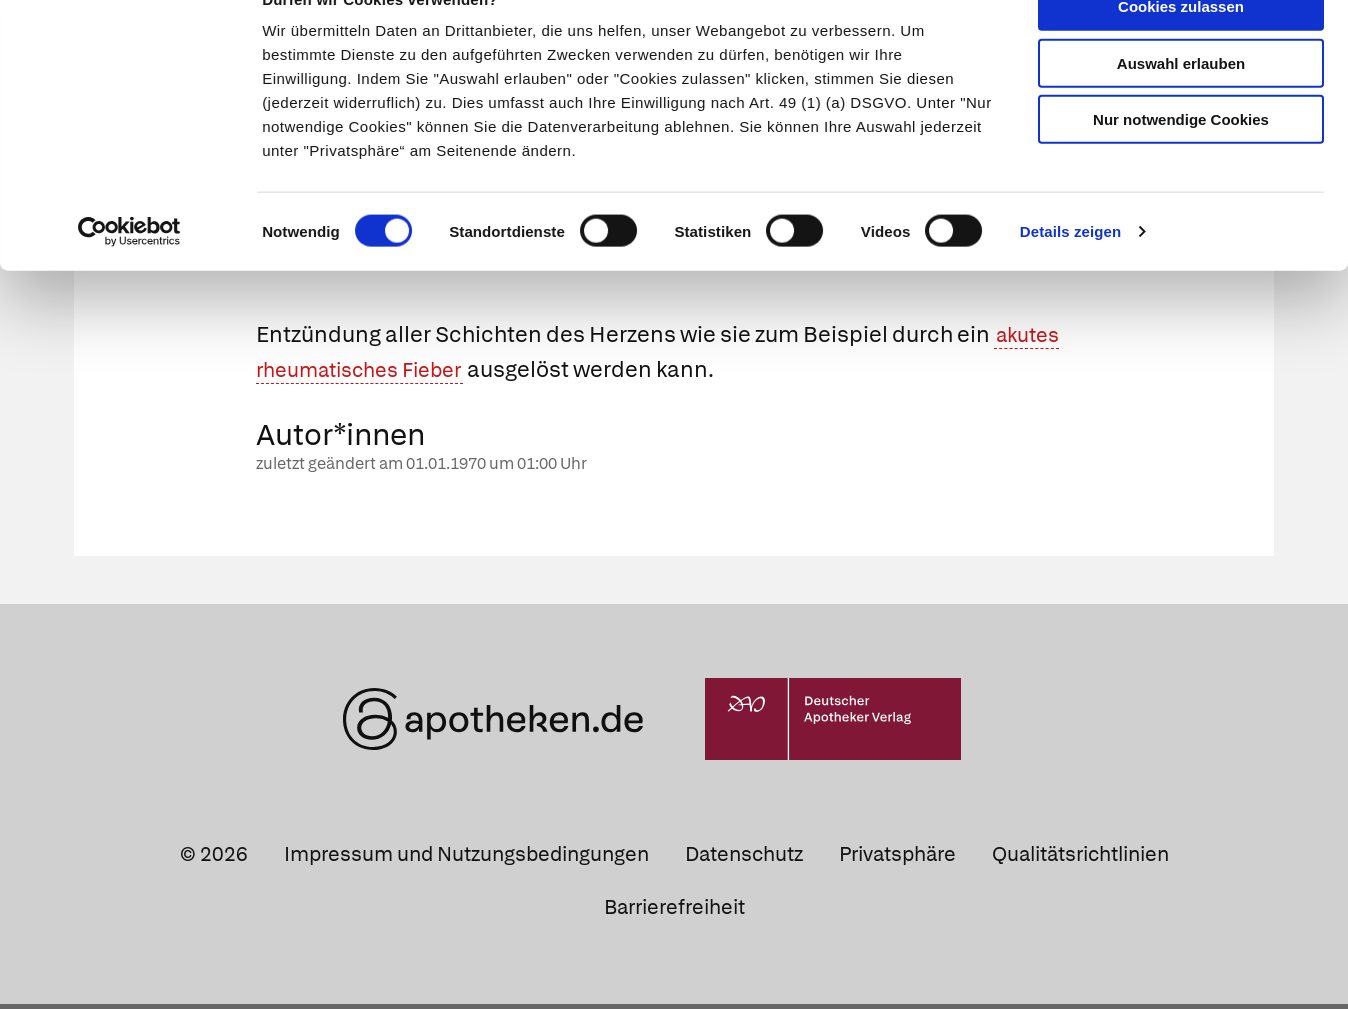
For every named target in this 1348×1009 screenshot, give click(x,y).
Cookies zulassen (1181, 48)
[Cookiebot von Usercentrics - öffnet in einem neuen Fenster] (129, 274)
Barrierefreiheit (674, 912)
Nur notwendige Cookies (1181, 161)
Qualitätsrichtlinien (1080, 858)
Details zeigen (1070, 273)
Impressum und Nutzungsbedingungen (466, 858)
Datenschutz (744, 858)
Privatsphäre (897, 858)
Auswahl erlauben (1181, 105)
